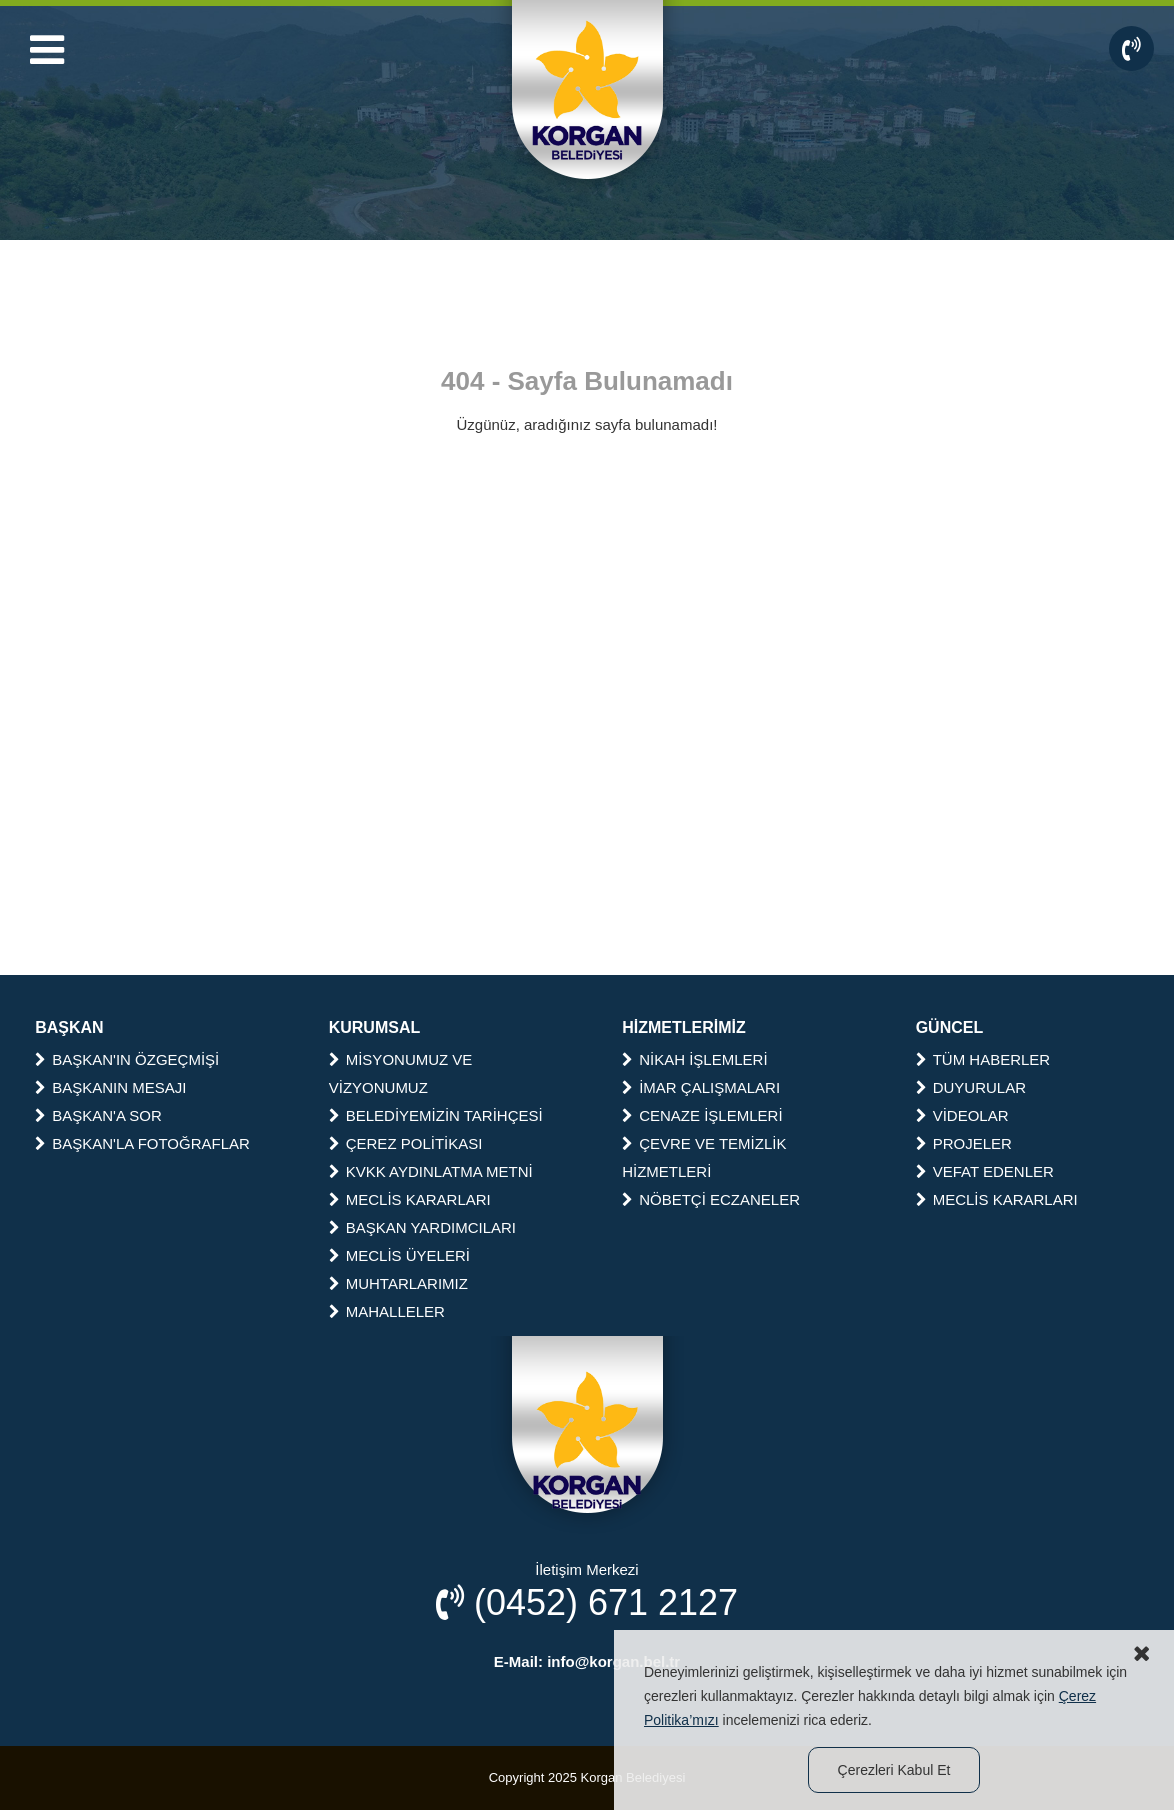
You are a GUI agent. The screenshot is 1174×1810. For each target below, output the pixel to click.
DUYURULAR (971, 1087)
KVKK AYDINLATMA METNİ (431, 1171)
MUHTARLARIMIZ (398, 1283)
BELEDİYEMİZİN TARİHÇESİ (436, 1115)
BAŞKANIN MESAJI (110, 1087)
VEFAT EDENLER (985, 1171)
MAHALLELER (387, 1311)
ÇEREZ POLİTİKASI (406, 1143)
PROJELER (964, 1143)
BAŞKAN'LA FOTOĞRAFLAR (142, 1143)
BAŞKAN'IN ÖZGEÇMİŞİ (127, 1059)
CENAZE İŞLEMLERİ (702, 1115)
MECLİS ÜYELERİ (399, 1255)
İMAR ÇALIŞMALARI (701, 1087)
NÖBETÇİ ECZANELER (711, 1199)
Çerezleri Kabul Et (894, 1770)
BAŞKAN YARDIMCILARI (422, 1227)
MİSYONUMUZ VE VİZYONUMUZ (401, 1073)
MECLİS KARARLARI (410, 1199)
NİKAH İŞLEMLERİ (694, 1059)
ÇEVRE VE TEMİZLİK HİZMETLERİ (704, 1157)
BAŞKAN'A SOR (98, 1115)
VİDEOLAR (962, 1115)
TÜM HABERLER (983, 1059)
